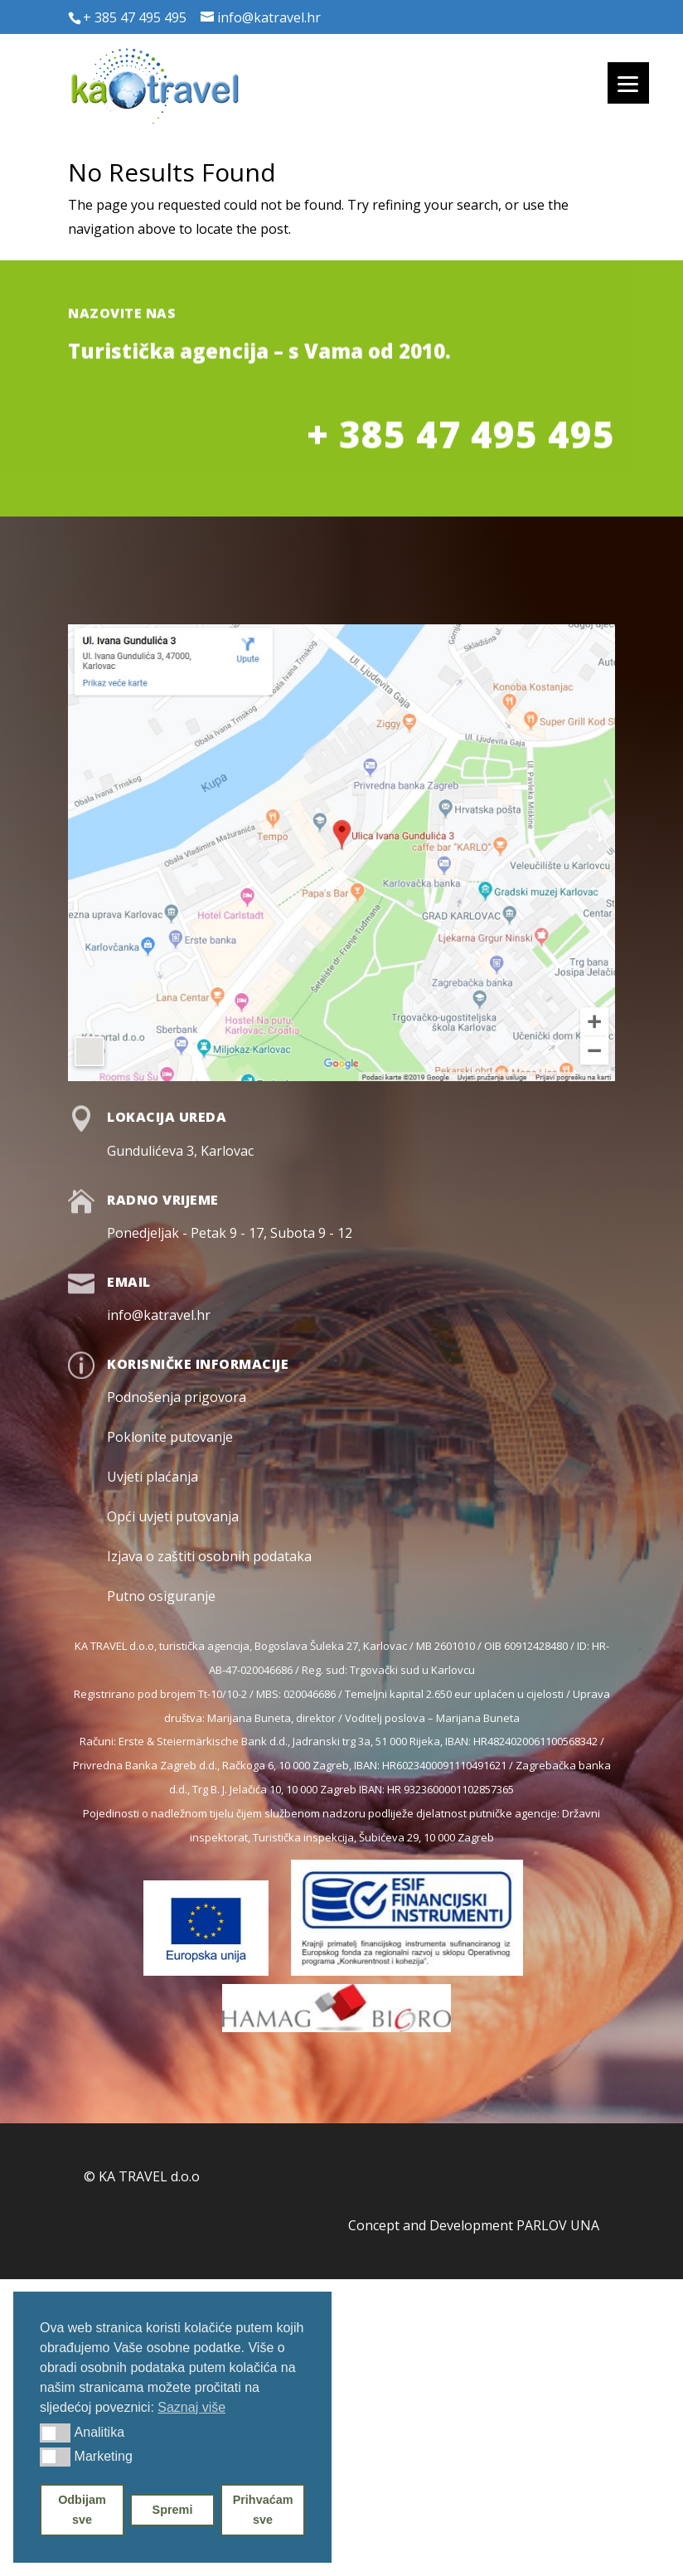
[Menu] (628, 83)
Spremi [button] (173, 2509)
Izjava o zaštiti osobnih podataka (209, 1556)
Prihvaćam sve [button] (263, 2509)
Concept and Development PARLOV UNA (473, 2225)
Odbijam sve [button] (82, 2509)
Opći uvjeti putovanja (173, 1516)
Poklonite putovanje (170, 1437)
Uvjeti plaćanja (152, 1476)
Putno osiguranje (161, 1596)
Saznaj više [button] (191, 2407)
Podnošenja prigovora (176, 1397)
